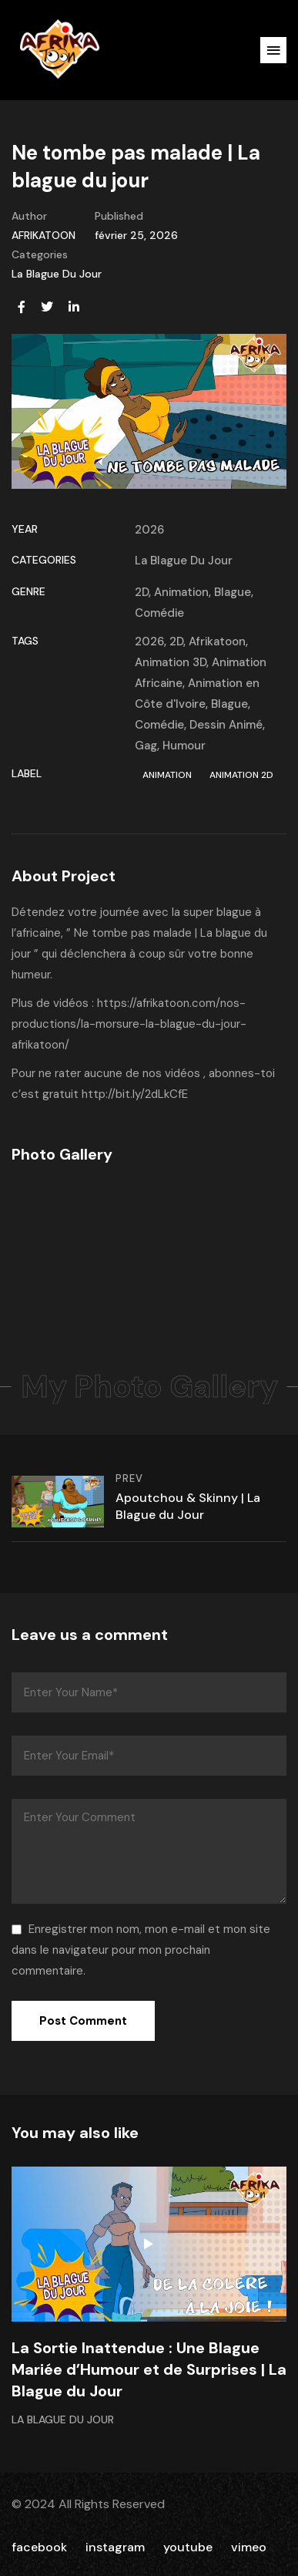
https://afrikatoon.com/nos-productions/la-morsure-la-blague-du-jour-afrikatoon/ (129, 1023)
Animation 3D (170, 662)
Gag (146, 745)
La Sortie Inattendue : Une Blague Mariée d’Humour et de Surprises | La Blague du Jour (149, 2369)
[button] (273, 50)
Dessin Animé (226, 724)
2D (142, 592)
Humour (184, 745)
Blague (232, 592)
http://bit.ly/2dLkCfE (135, 1094)
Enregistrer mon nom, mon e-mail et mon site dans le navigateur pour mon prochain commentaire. (141, 1949)
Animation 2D (241, 775)
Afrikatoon (217, 641)
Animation (181, 592)
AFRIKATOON (43, 235)
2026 (149, 529)
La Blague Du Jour (57, 274)
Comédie (159, 613)
